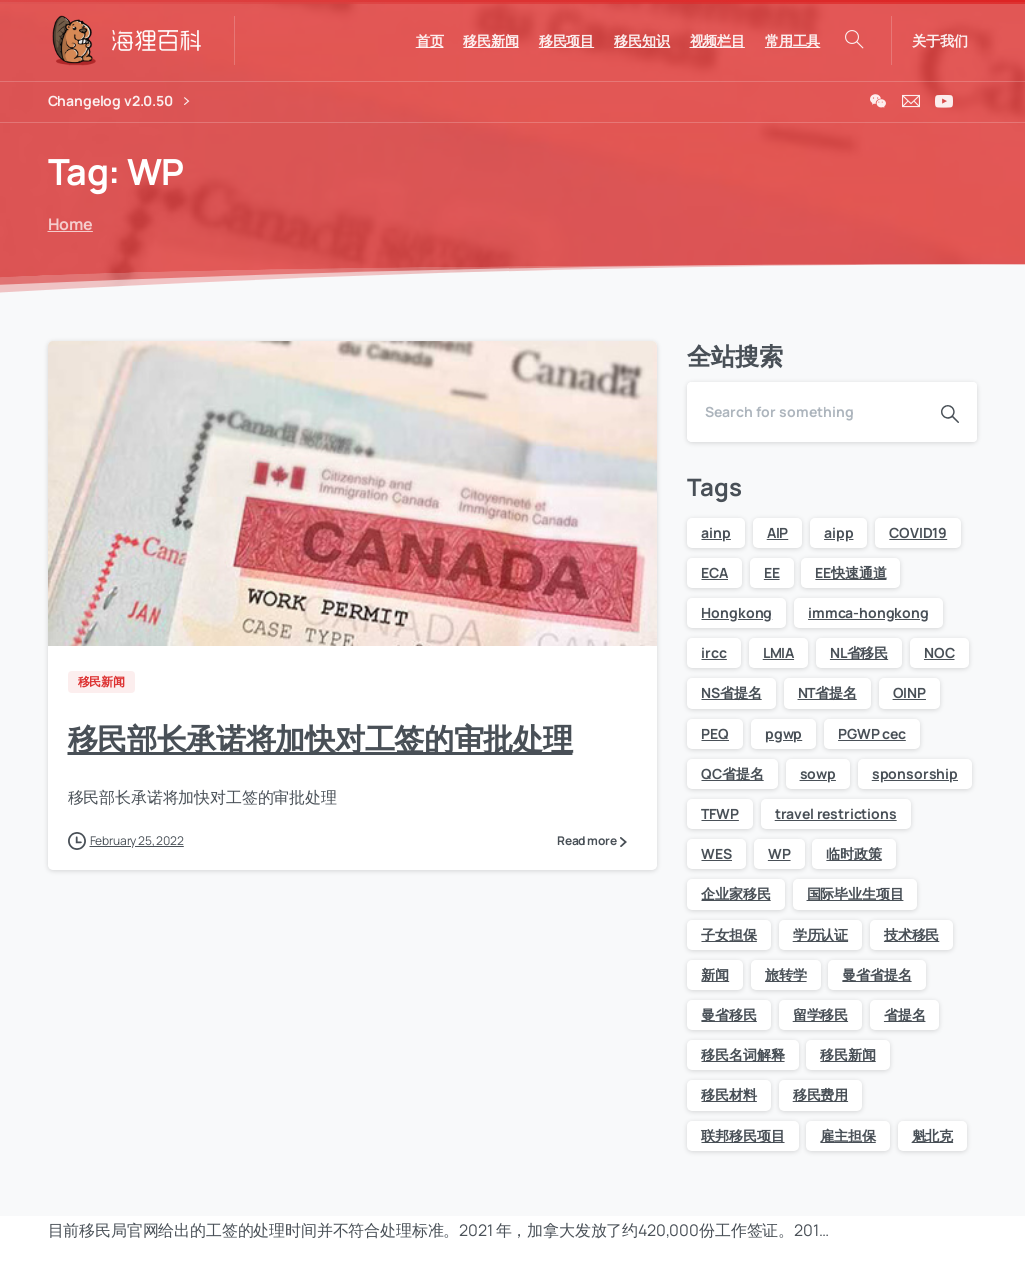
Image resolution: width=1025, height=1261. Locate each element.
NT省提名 (827, 692)
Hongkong (736, 612)
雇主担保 (847, 1135)
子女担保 (728, 934)
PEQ (715, 733)
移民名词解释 (742, 1054)
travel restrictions (836, 813)
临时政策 (853, 853)
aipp (838, 532)
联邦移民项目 (742, 1135)
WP (779, 853)
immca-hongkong (868, 612)
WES (716, 853)
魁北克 (933, 1135)
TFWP (719, 813)
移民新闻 (847, 1054)
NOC (939, 652)
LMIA (778, 652)
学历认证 (820, 934)
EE (772, 572)
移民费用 (820, 1094)
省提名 (905, 1014)
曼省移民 (728, 1014)
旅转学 (786, 974)
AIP (778, 532)
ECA (714, 572)
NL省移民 (859, 652)
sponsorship (915, 773)
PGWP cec (872, 733)
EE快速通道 (850, 572)
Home (67, 224)
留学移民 (820, 1014)
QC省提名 (732, 773)
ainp (715, 532)
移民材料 (728, 1094)
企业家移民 (735, 893)
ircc (713, 652)
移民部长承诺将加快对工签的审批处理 (320, 738)
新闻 (715, 974)
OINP (909, 692)
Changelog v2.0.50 (118, 101)
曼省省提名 (876, 974)
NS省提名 (731, 692)
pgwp (783, 733)
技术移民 (911, 934)
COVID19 (918, 532)
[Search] (805, 412)
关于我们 (939, 41)
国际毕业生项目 (855, 893)
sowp (818, 773)
